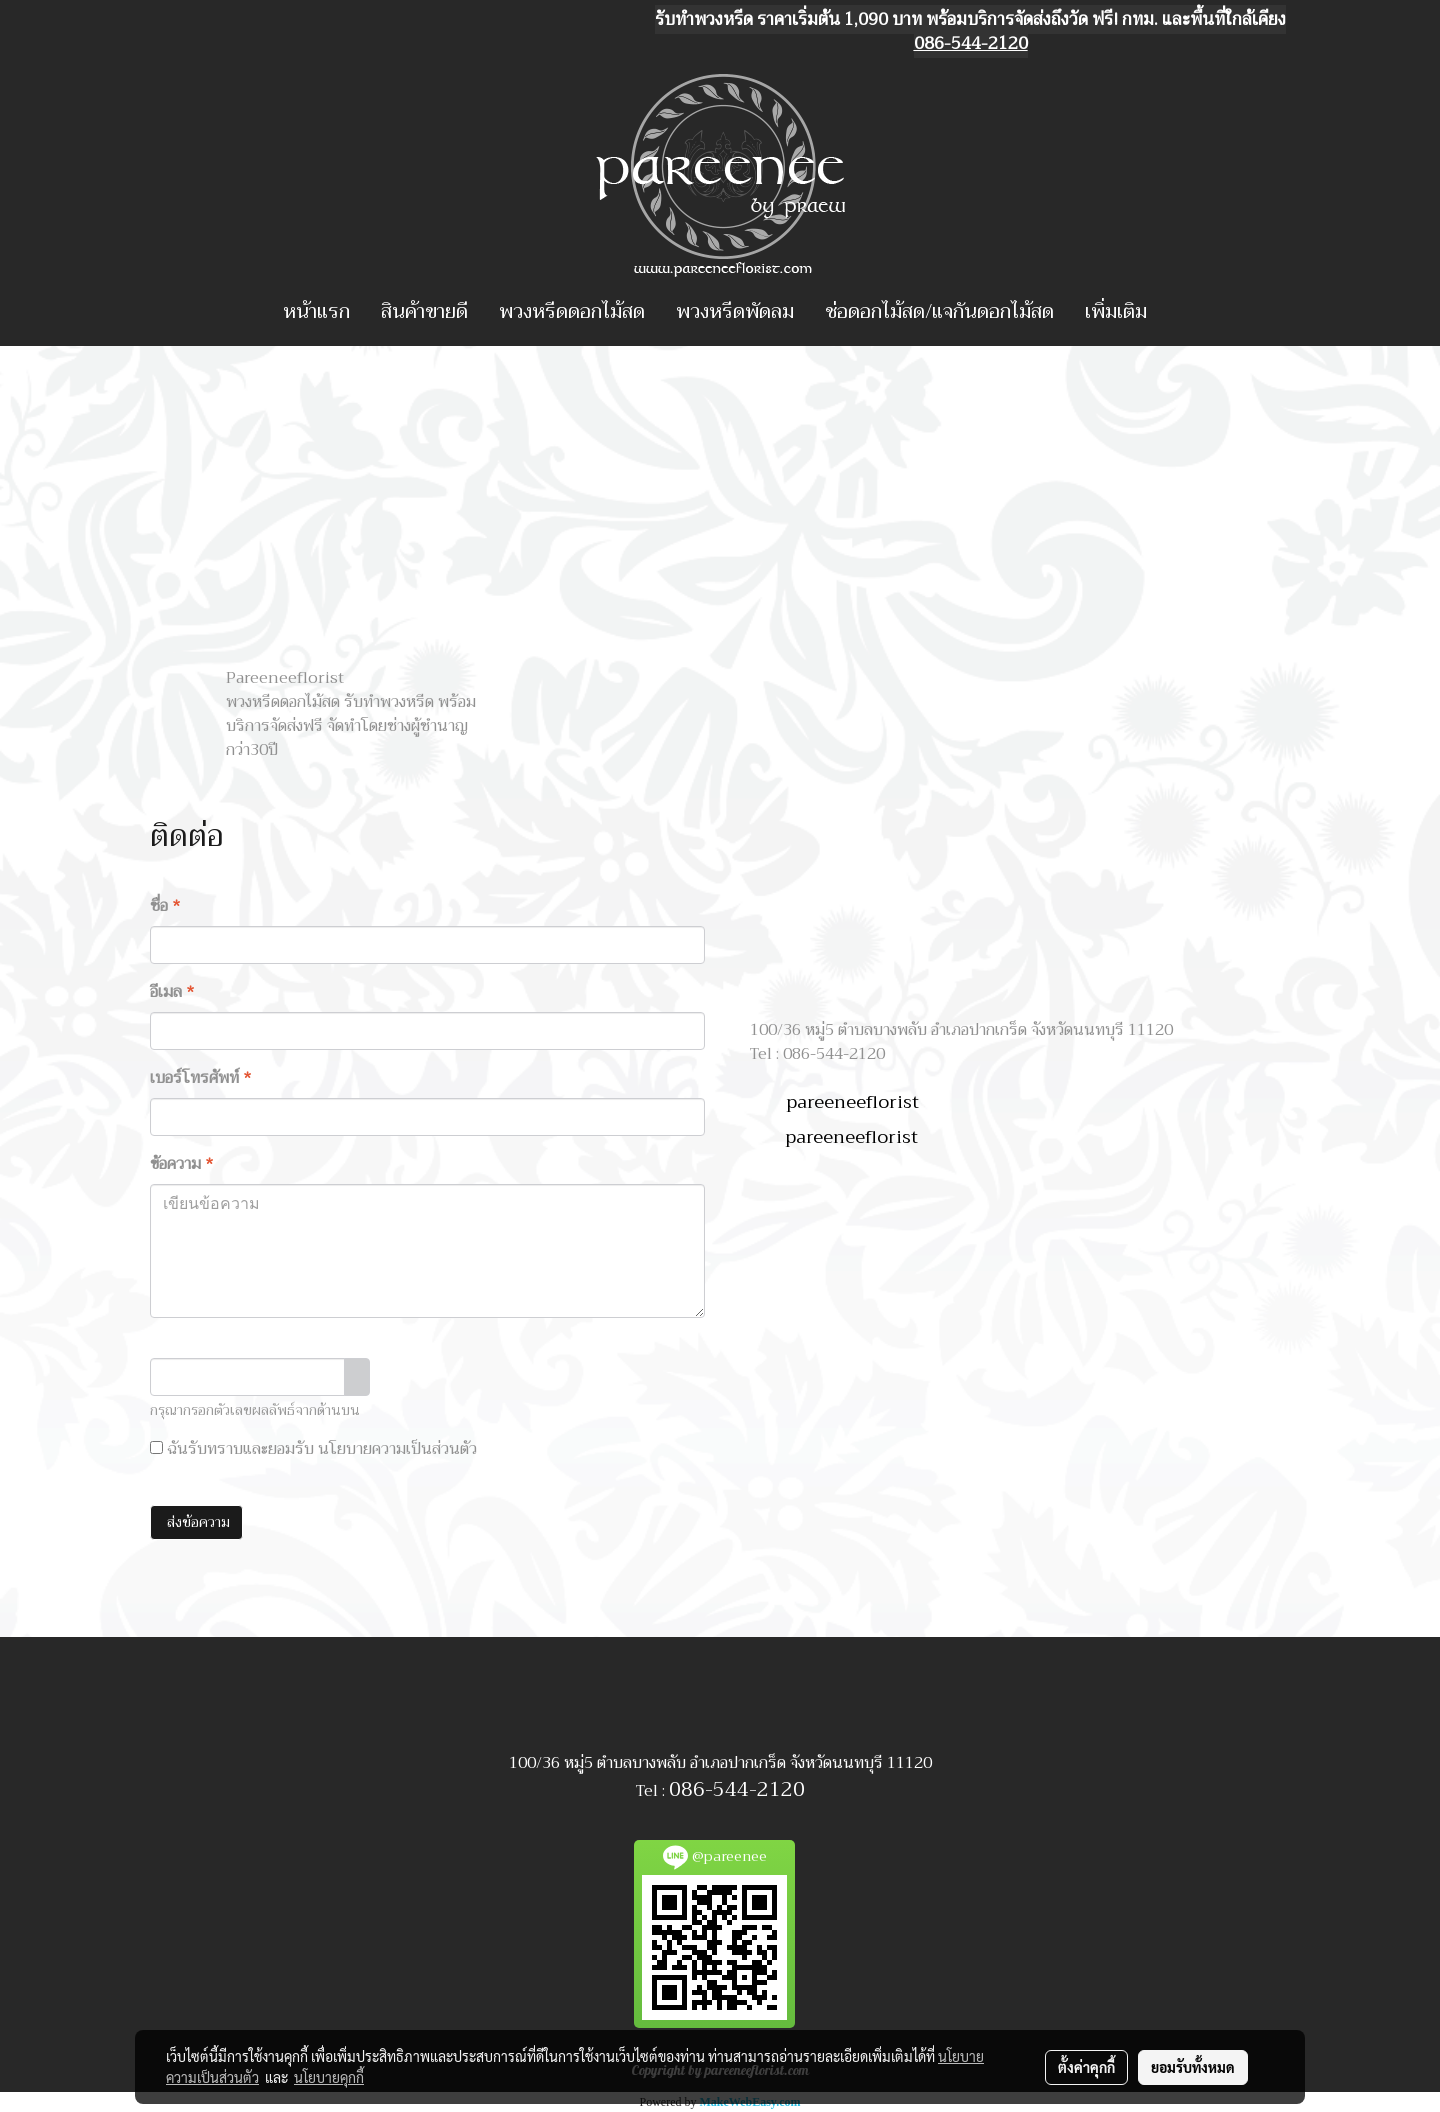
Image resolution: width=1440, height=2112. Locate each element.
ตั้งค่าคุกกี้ (1086, 2067)
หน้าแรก (316, 311)
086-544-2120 (737, 1789)
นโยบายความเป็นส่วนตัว (397, 1449)
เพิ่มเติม (1116, 311)
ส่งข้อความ (196, 1522)
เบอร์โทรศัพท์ (201, 1078)
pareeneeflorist (852, 1102)
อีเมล (172, 992)
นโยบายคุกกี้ (329, 2077)
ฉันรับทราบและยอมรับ (313, 1449)
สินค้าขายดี (424, 311)
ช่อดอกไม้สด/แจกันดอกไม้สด (939, 311)
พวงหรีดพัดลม (735, 311)
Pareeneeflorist (285, 678)
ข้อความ (182, 1164)
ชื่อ (165, 906)
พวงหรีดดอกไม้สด (572, 311)
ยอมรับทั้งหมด (1193, 2067)
